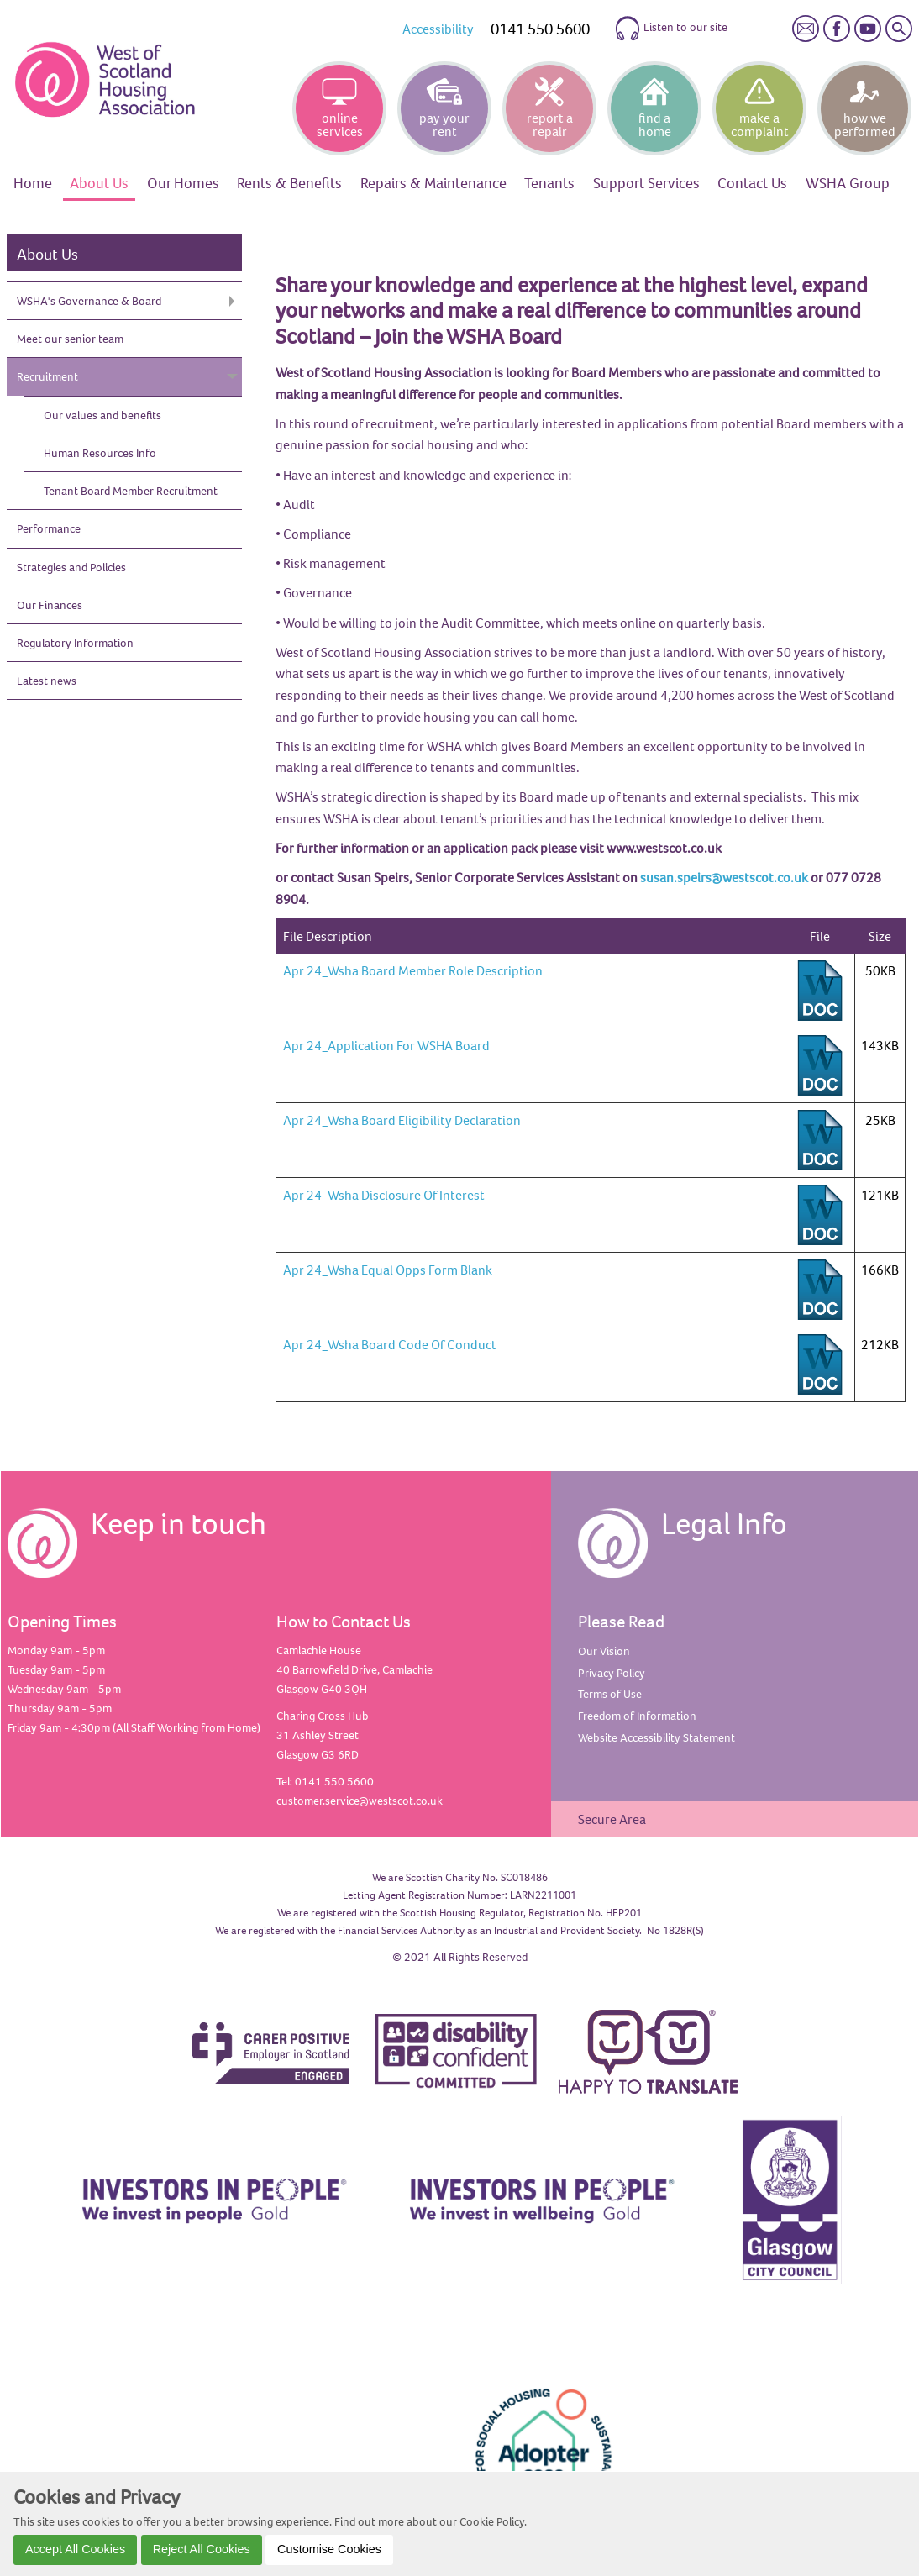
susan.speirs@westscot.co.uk (724, 877)
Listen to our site (670, 28)
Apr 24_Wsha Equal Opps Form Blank (387, 1269)
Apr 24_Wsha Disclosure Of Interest (384, 1194)
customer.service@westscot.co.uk (359, 1800)
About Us (47, 254)
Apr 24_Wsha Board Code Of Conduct (389, 1344)
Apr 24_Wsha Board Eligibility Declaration (402, 1120)
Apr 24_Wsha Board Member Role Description (413, 970)
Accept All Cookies (75, 2549)
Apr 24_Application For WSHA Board (386, 1045)
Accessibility (438, 28)
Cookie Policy (492, 2521)
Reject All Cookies (201, 2549)
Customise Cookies (329, 2549)
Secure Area (612, 1819)
